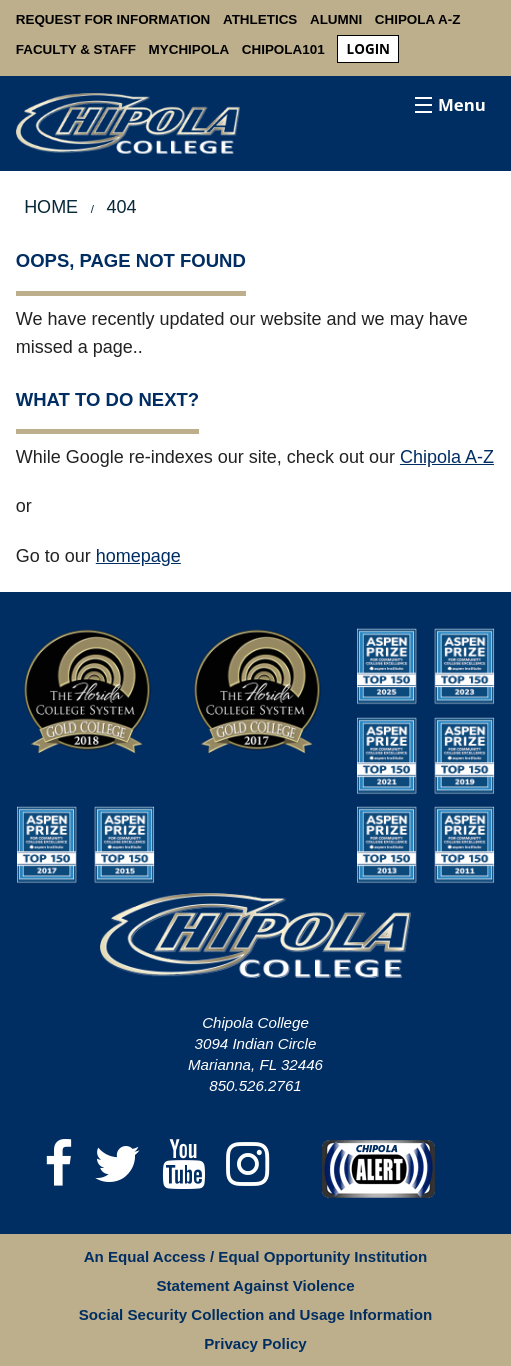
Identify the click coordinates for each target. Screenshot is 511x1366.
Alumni (336, 19)
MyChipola (189, 49)
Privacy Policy (255, 1343)
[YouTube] (184, 1165)
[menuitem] (368, 49)
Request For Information (113, 19)
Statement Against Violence (255, 1285)
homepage (138, 556)
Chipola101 (283, 49)
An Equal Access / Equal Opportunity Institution (256, 1256)
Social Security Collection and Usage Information (255, 1314)
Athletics (260, 19)
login (368, 49)
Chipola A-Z (418, 19)
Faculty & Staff (76, 49)
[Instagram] (248, 1165)
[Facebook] (59, 1165)
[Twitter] (118, 1165)
